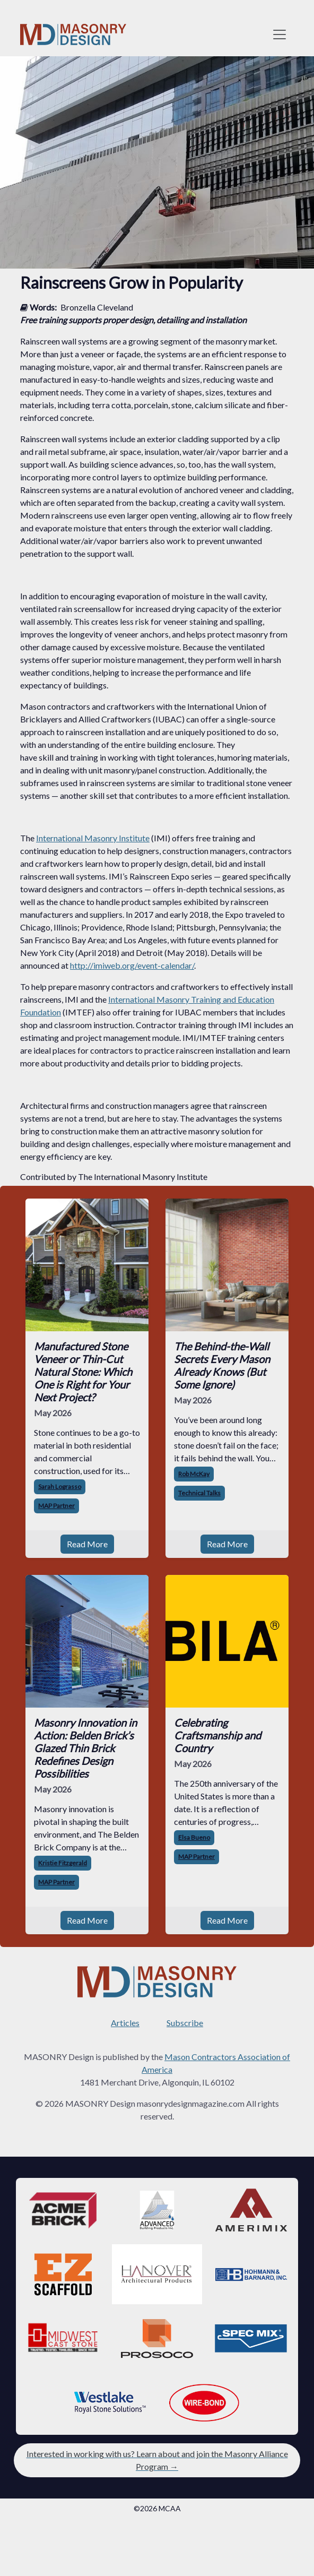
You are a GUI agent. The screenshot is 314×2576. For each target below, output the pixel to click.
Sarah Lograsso (59, 1487)
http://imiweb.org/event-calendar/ (132, 965)
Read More (87, 1544)
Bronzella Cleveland (96, 307)
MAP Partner (56, 1506)
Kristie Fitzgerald (62, 1863)
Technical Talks (199, 1493)
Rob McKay (194, 1474)
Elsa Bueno (194, 1837)
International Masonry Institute (93, 838)
